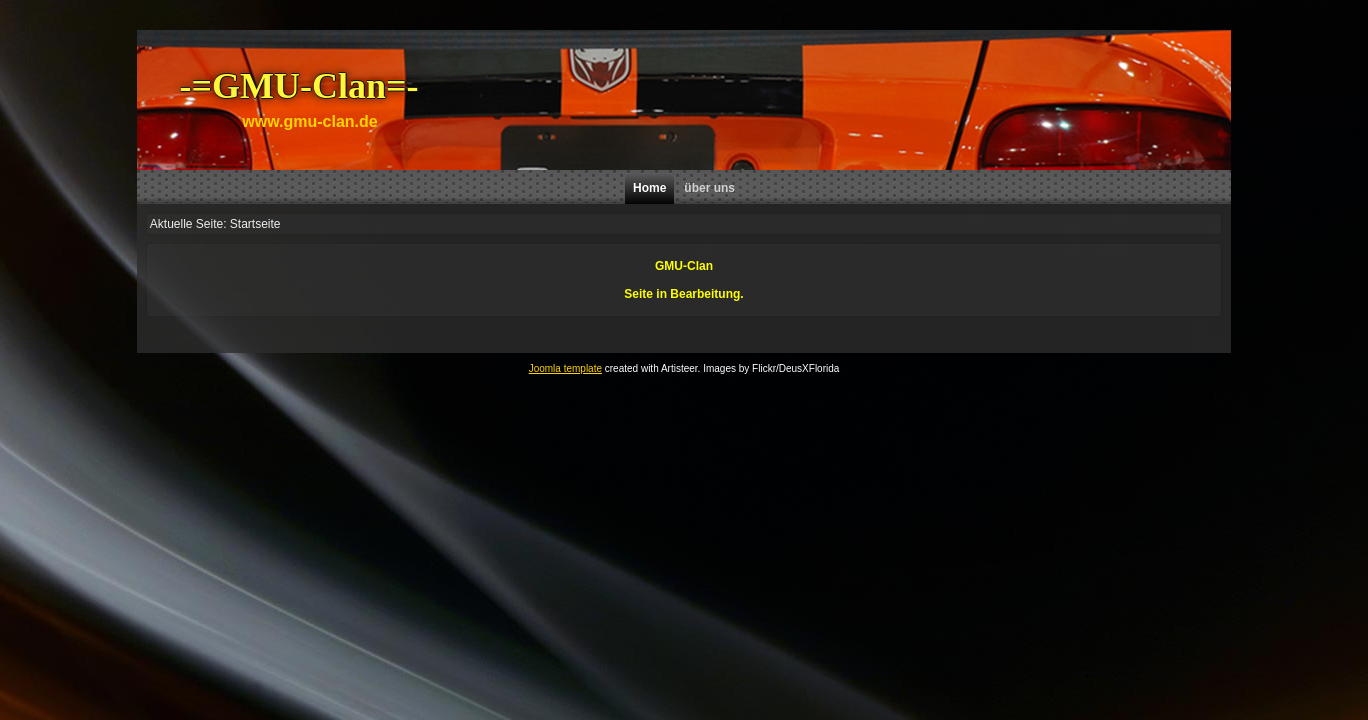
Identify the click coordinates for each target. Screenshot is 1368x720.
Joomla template (565, 368)
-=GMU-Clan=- (299, 86)
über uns (709, 188)
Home (649, 188)
